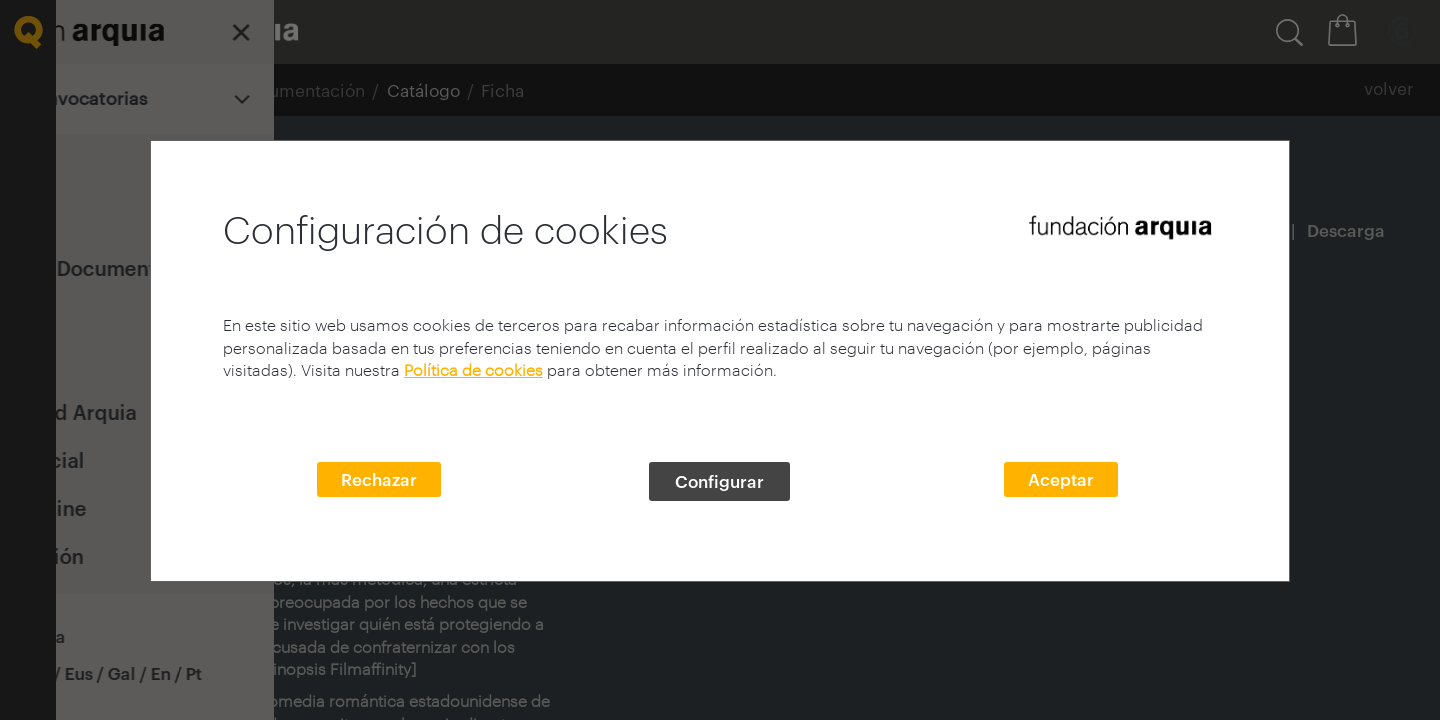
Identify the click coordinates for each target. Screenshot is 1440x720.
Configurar (719, 481)
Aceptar (1061, 479)
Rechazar (379, 479)
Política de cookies (473, 369)
